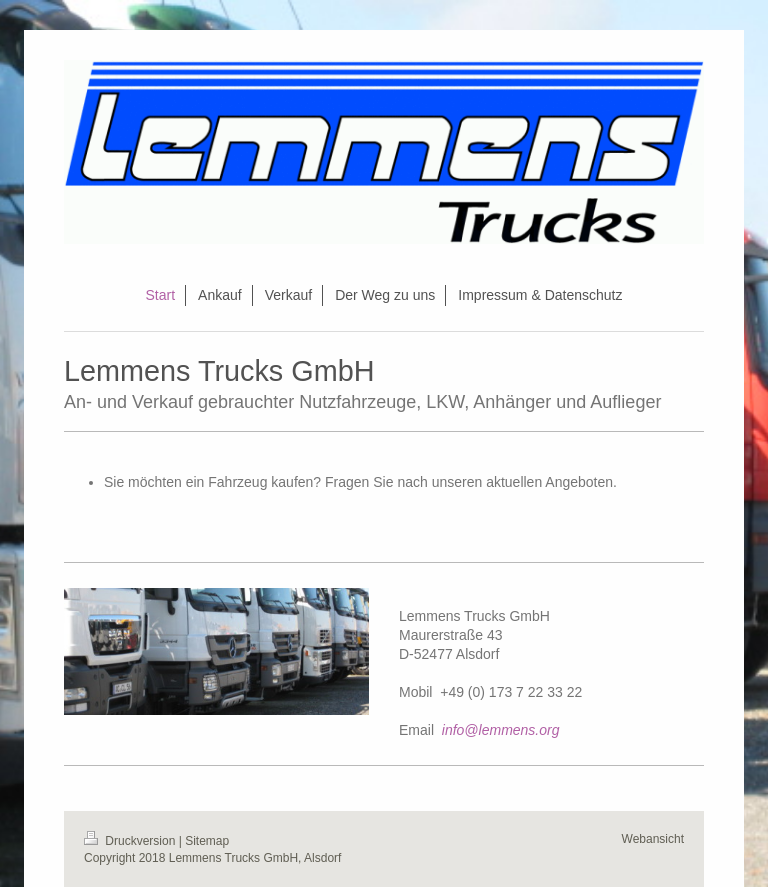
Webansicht (653, 839)
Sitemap (207, 841)
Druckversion (131, 841)
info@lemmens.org (501, 730)
